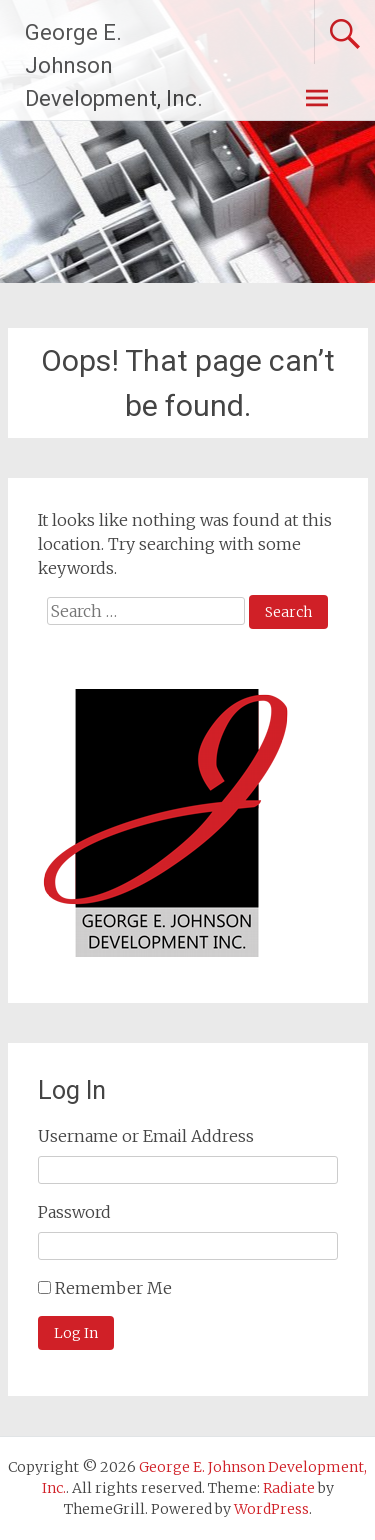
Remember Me (113, 1288)
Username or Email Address (146, 1136)
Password (74, 1212)
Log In (76, 1333)
